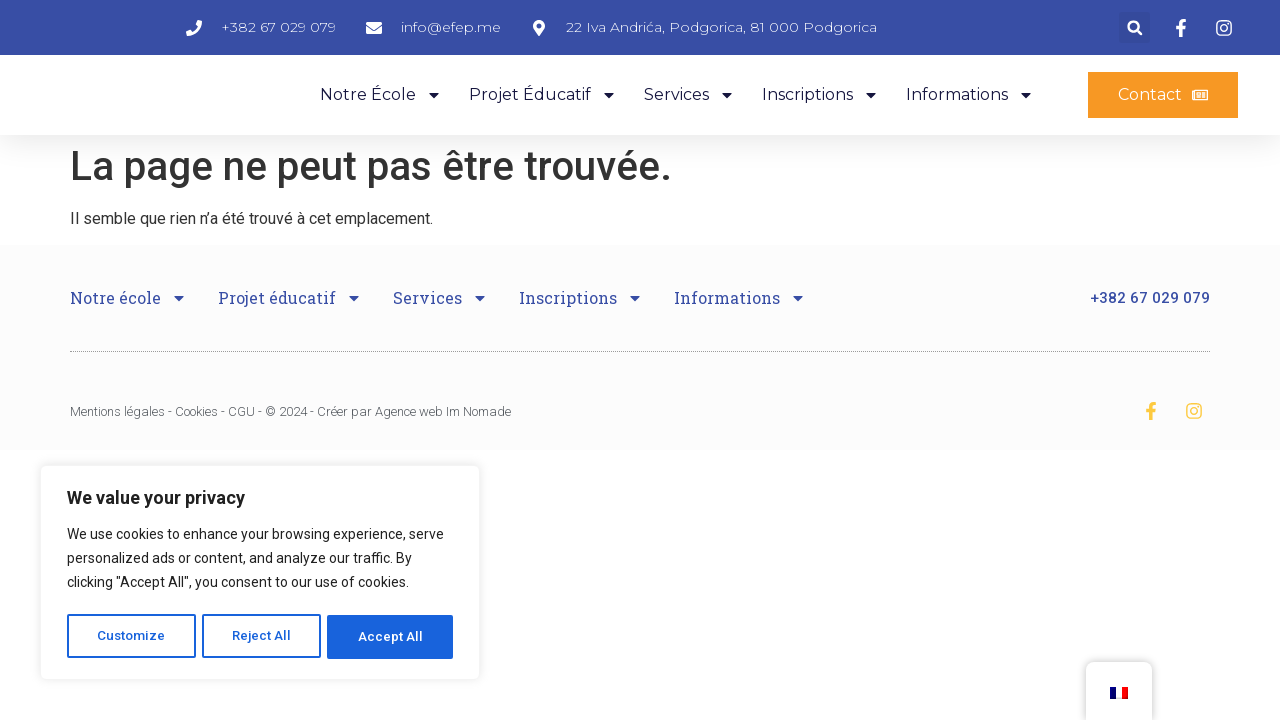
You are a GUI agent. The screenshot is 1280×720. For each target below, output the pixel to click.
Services (689, 119)
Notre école (381, 119)
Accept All (391, 637)
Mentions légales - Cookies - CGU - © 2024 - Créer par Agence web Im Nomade (290, 445)
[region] (260, 575)
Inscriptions (820, 119)
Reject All (263, 637)
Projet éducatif (543, 119)
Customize (131, 637)
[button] (1134, 35)
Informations (970, 119)
